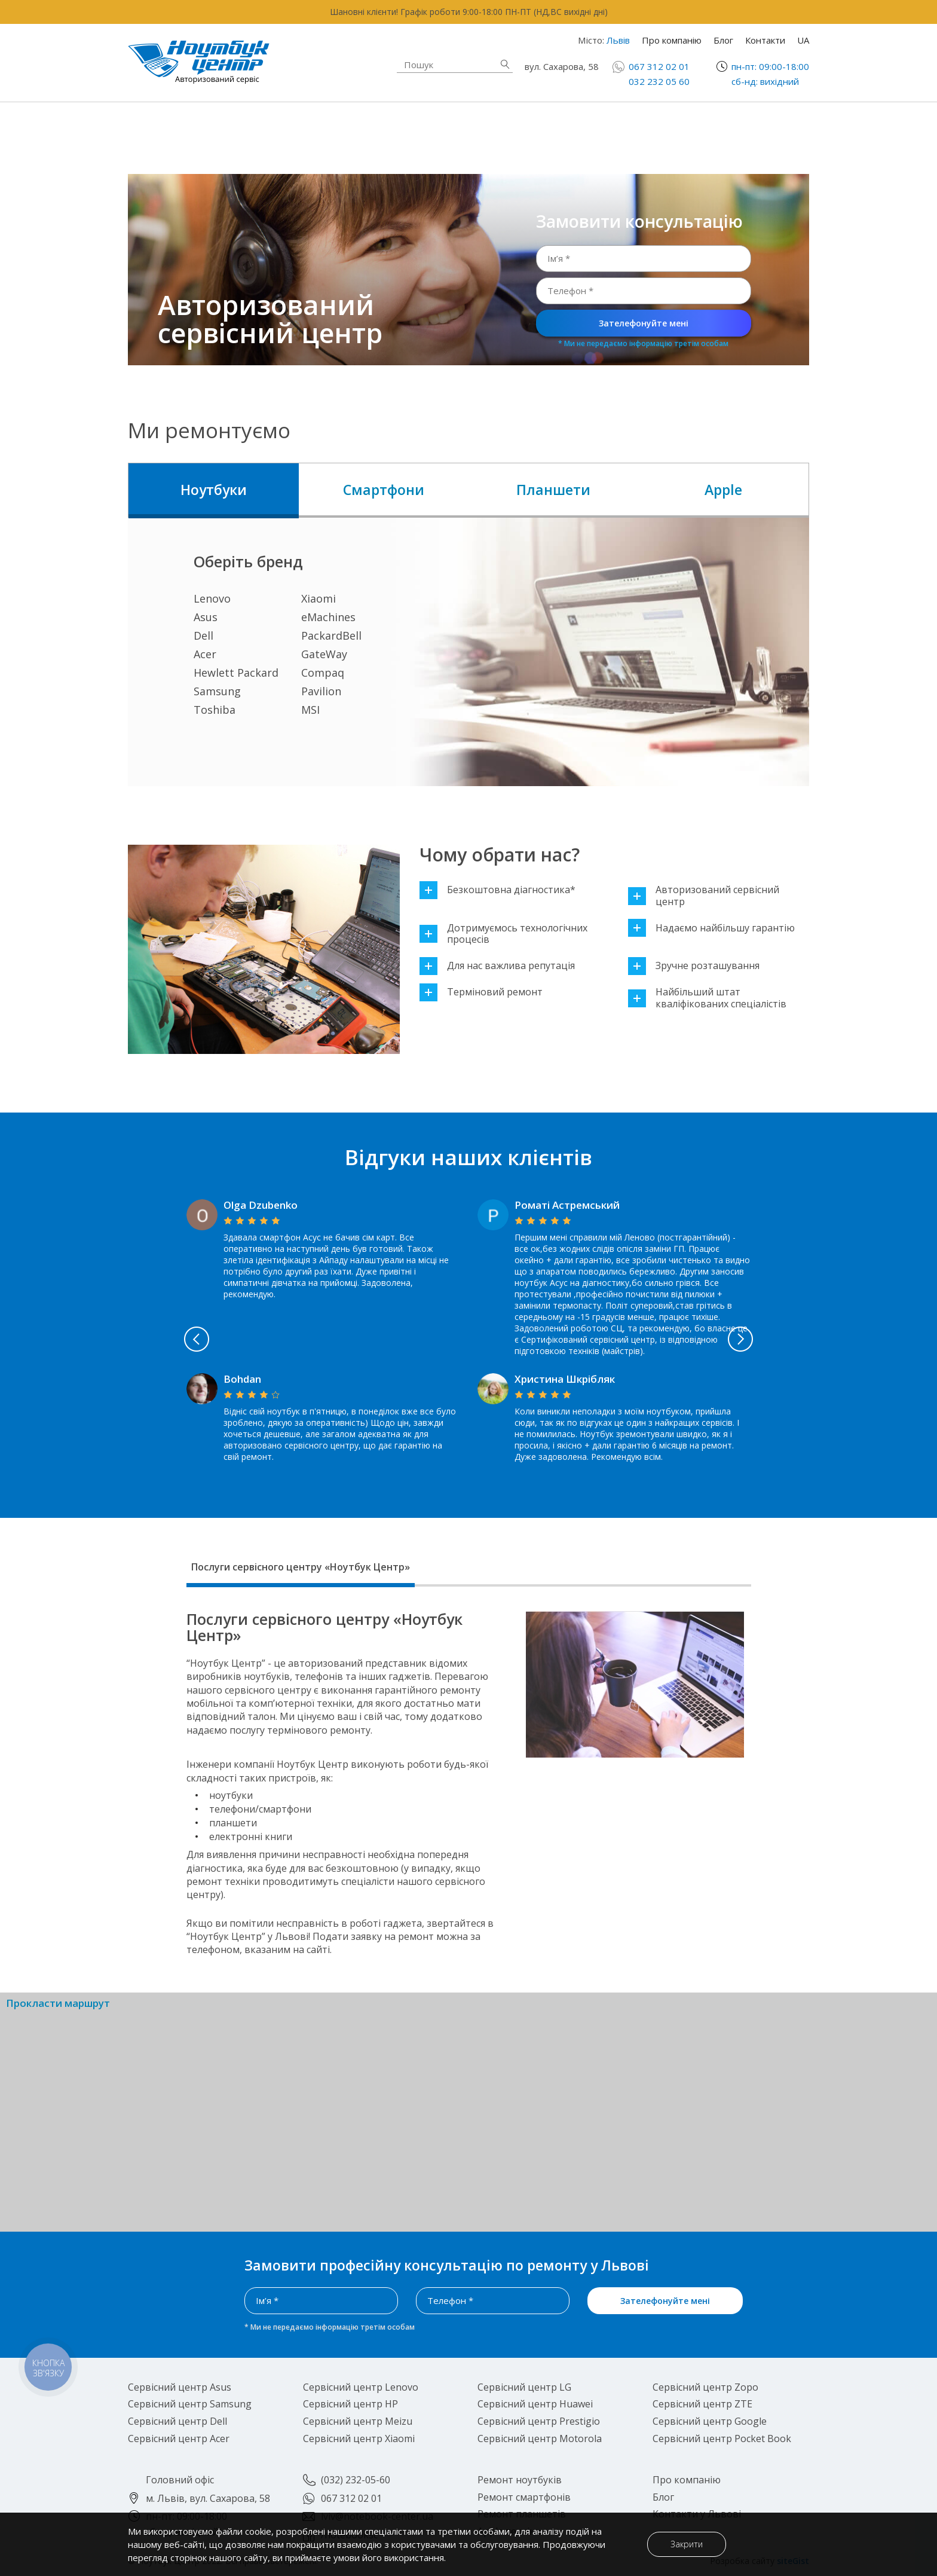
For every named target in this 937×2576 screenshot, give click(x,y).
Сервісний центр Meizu (357, 2421)
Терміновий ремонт (481, 992)
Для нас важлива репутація (497, 965)
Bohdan (242, 1379)
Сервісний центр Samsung (190, 2403)
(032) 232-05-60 (355, 2479)
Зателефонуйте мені (643, 323)
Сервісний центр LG (524, 2387)
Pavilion (321, 691)
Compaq (322, 672)
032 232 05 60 (659, 81)
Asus (206, 617)
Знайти (505, 64)
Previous (139, 1339)
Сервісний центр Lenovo (360, 2387)
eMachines (328, 617)
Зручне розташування (694, 965)
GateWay (324, 654)
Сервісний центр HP (350, 2403)
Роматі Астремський (567, 1205)
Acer (205, 654)
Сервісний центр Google (710, 2421)
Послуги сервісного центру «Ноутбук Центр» (300, 1566)
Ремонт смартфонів (575, 122)
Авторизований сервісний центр (703, 895)
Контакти (765, 40)
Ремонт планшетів (571, 135)
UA (803, 40)
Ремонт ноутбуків (220, 128)
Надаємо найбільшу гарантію (711, 928)
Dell (203, 635)
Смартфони (383, 489)
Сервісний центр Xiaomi (359, 2438)
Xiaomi (318, 598)
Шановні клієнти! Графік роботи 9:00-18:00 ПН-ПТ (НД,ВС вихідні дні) (469, 11)
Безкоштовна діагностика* (497, 890)
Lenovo (212, 598)
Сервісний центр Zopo (705, 2387)
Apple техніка (381, 128)
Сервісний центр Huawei (535, 2403)
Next (798, 1339)
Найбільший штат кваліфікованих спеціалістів (707, 997)
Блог (723, 40)
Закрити (680, 2544)
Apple (723, 489)
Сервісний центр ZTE (702, 2403)
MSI (310, 709)
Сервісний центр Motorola (539, 2438)
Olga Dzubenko (260, 1205)
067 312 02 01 (659, 66)
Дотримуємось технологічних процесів (503, 933)
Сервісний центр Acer (178, 2438)
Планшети (553, 489)
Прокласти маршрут (58, 2004)
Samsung (217, 691)
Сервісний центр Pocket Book (722, 2438)
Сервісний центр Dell (177, 2421)
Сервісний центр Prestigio (538, 2421)
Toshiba (214, 709)
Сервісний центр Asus (179, 2387)
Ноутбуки (213, 489)
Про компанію (672, 40)
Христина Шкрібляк (565, 1379)
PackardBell (331, 635)
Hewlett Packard (236, 672)
